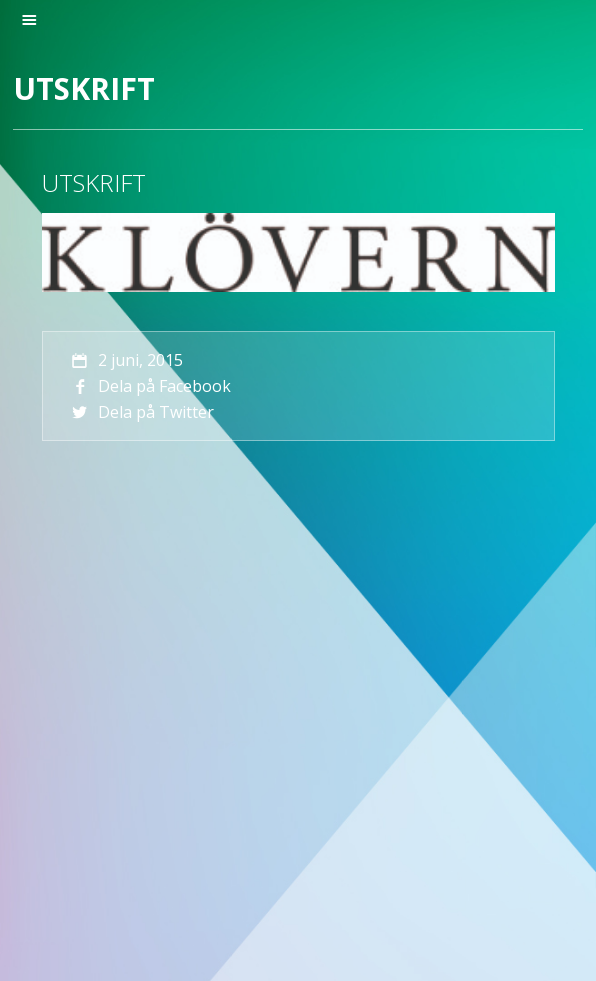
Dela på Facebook (150, 386)
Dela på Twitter (141, 412)
